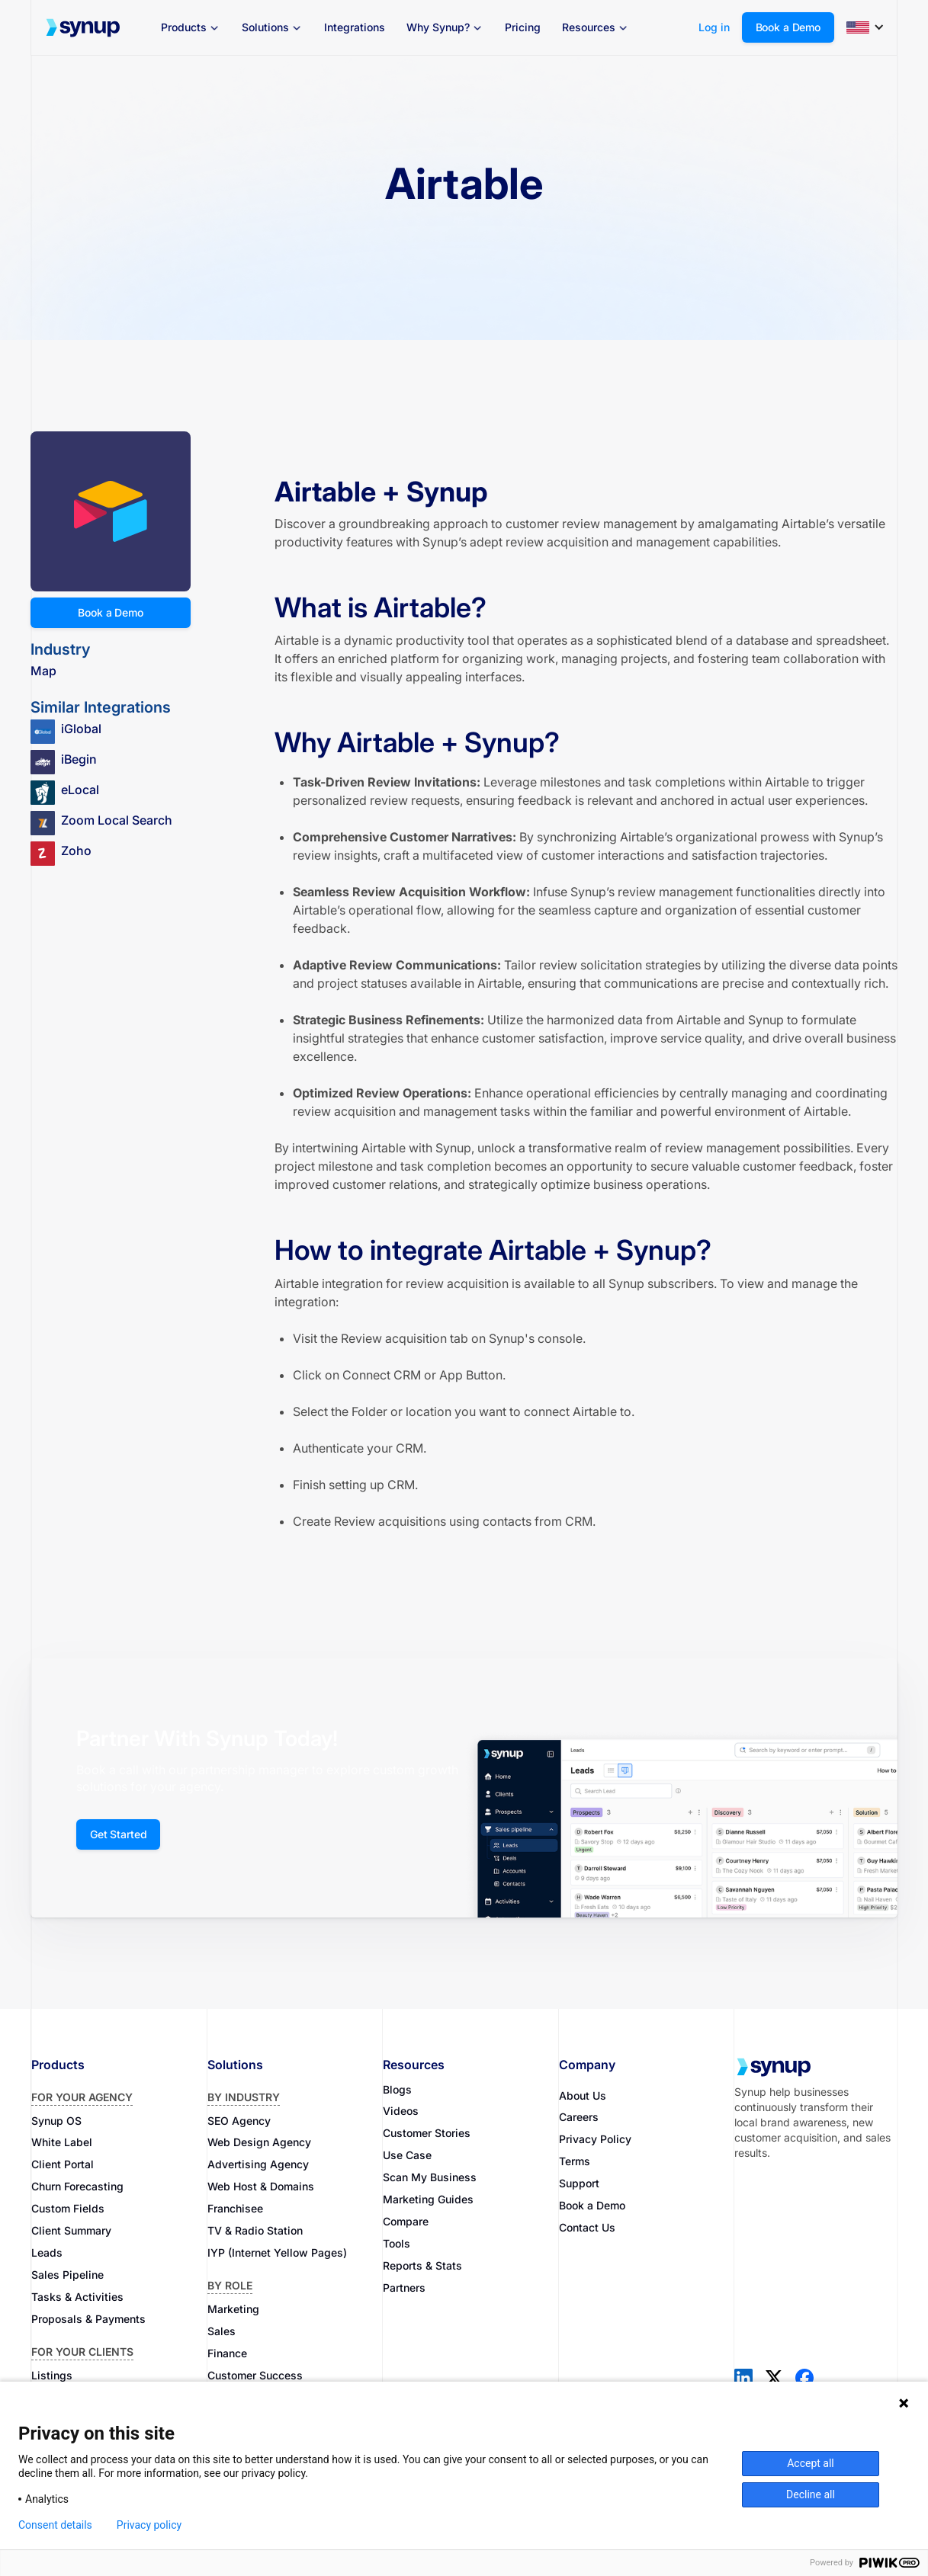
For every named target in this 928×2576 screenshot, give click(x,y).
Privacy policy (149, 2525)
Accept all (810, 2463)
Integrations (354, 27)
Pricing (523, 27)
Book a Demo (788, 27)
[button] (190, 27)
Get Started (118, 1834)
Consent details (55, 2525)
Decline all (810, 2494)
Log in (714, 27)
